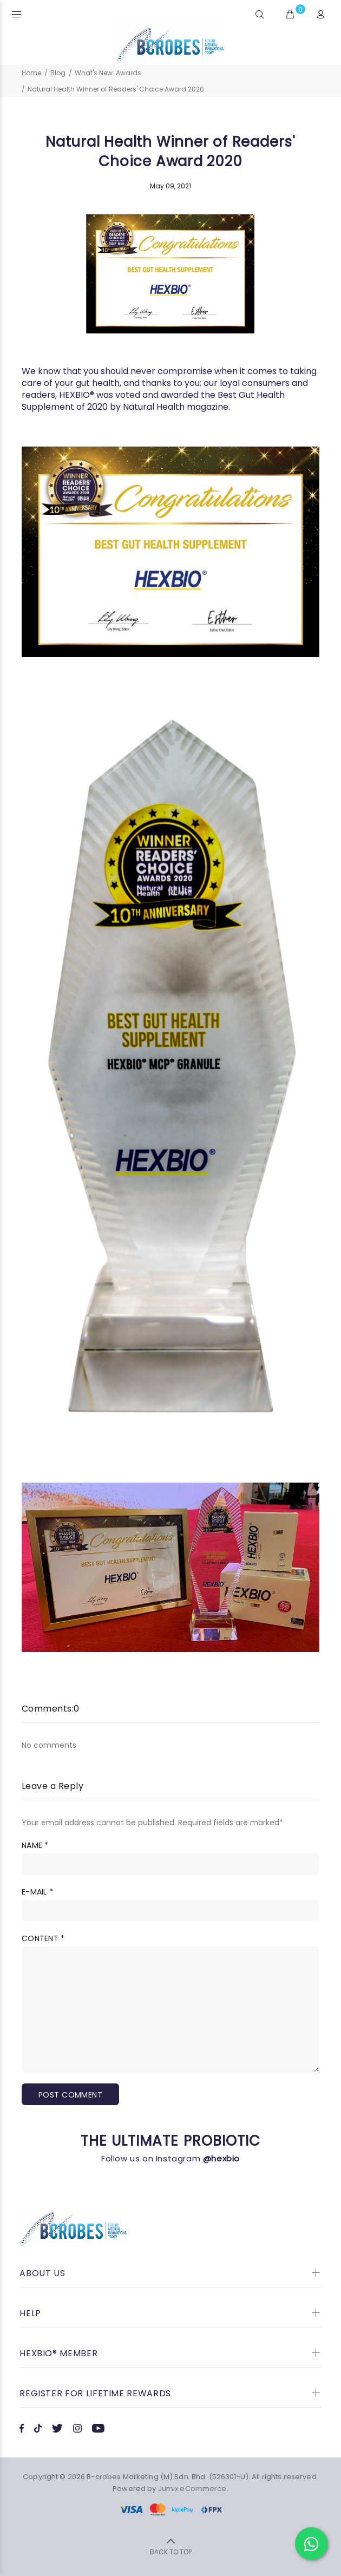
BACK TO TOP (171, 2552)
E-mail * (37, 1891)
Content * (43, 1938)
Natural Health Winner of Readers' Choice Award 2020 (116, 89)
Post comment (70, 2094)
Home (31, 72)
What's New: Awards (108, 72)
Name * (35, 1845)
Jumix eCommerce (192, 2488)
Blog (57, 72)
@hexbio (221, 2158)
